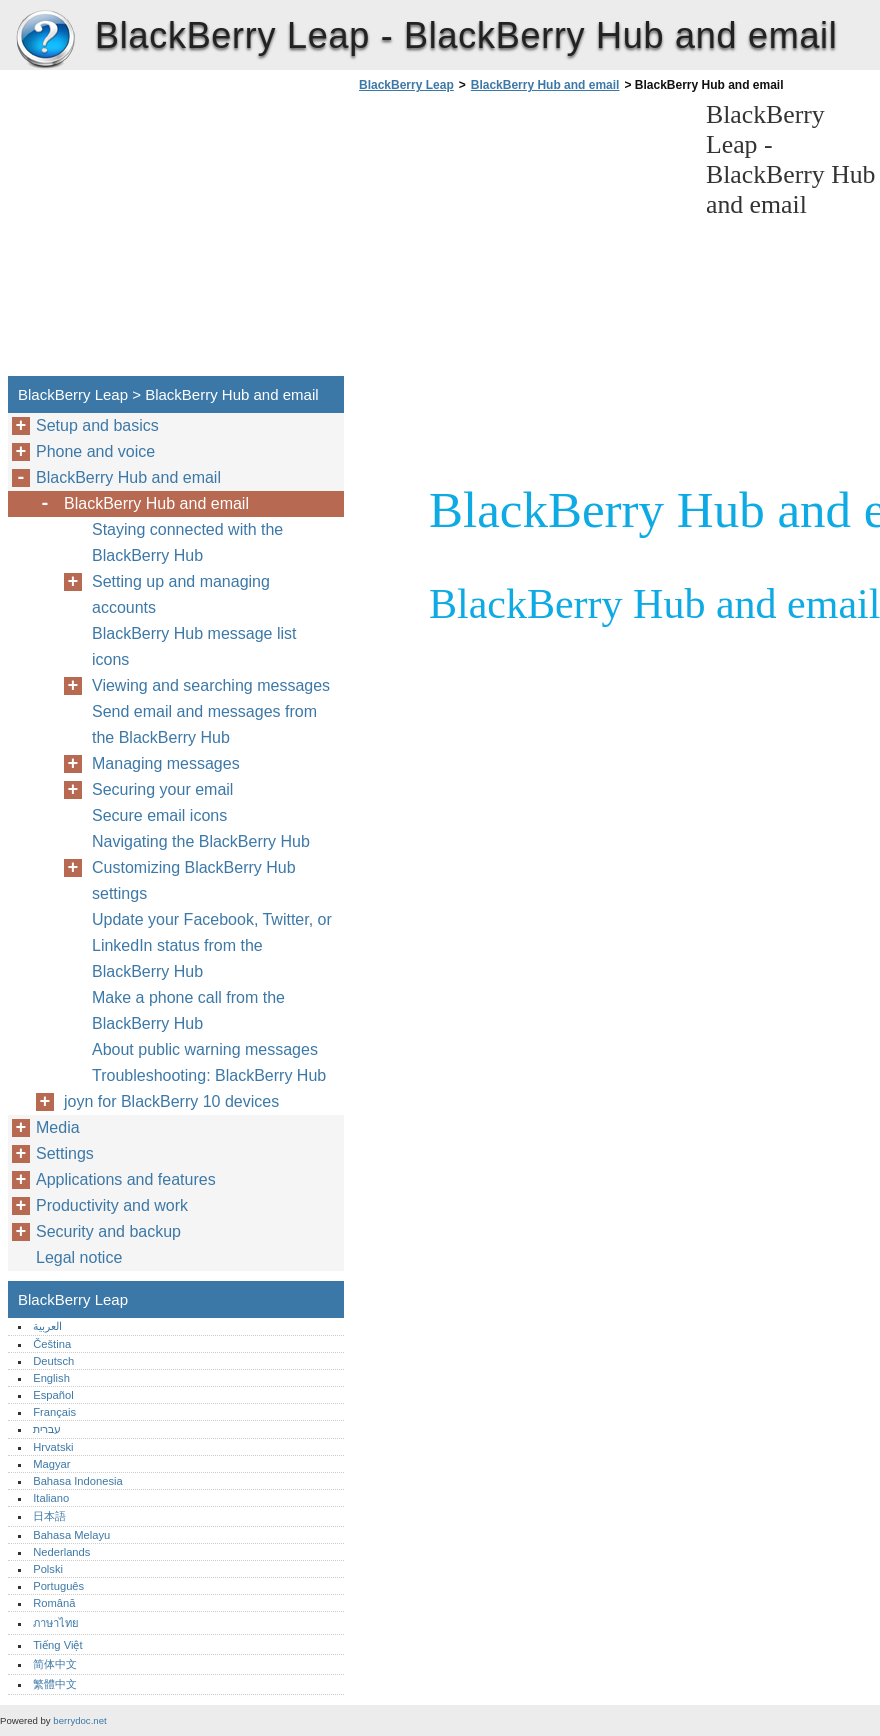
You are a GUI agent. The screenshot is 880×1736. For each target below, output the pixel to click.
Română (54, 1603)
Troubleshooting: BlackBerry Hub (209, 1075)
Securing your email (162, 789)
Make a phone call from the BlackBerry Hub (188, 1010)
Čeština (52, 1344)
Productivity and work (112, 1205)
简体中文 (55, 1664)
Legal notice (79, 1257)
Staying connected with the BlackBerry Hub (187, 542)
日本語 (49, 1516)
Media (58, 1127)
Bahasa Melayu (71, 1535)
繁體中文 (55, 1684)
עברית (47, 1429)
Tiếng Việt (57, 1645)
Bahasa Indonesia (78, 1481)
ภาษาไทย (56, 1623)
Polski (48, 1569)
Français (54, 1412)
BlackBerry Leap (45, 40)
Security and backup (108, 1231)
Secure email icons (159, 815)
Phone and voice (95, 451)
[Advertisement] (522, 240)
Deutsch (53, 1361)
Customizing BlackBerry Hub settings (194, 880)
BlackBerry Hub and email (545, 85)
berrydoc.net (79, 1720)
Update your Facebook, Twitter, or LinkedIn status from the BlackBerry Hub (212, 945)
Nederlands (61, 1552)
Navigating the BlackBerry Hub (201, 841)
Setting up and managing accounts (181, 594)
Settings (65, 1153)
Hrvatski (53, 1447)
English (51, 1378)
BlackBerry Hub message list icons (194, 646)
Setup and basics (97, 425)
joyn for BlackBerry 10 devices (171, 1101)
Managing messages (166, 763)
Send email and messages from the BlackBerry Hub (204, 724)
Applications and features (126, 1179)
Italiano (51, 1498)
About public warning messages (205, 1049)
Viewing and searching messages (211, 685)
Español (53, 1395)
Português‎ (58, 1586)
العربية (47, 1326)
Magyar (51, 1464)
